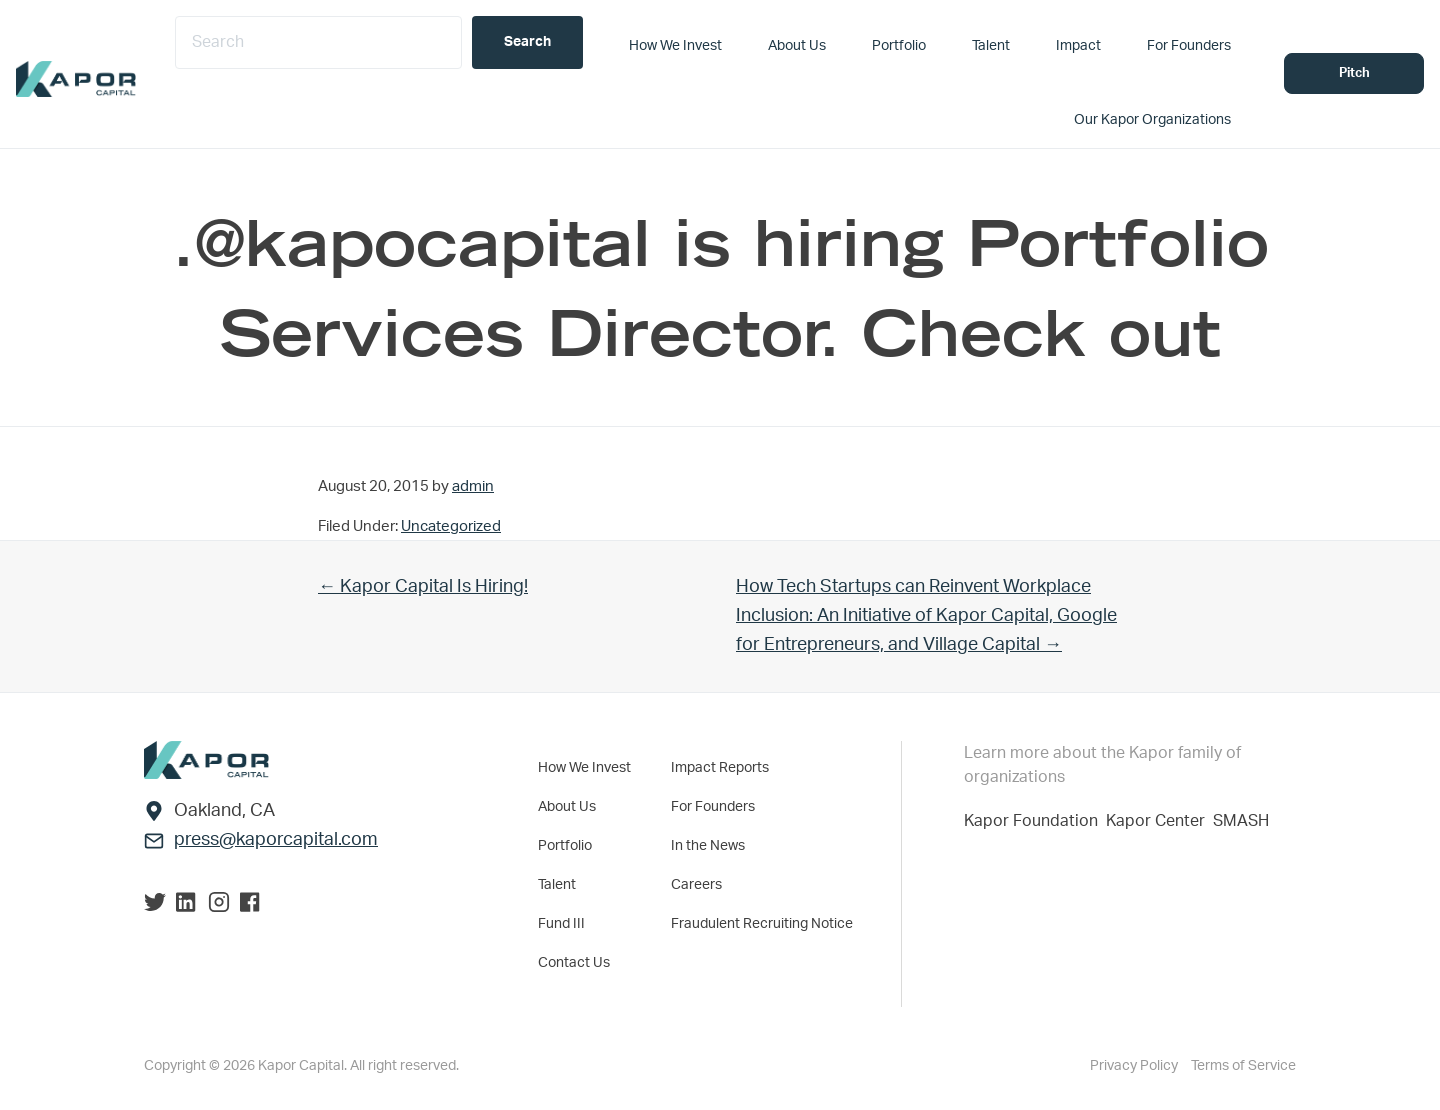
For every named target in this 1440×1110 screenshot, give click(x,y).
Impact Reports (720, 768)
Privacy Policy (1135, 1066)
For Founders (713, 807)
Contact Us (574, 963)
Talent (557, 885)
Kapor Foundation (1035, 821)
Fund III (561, 924)
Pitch (1354, 73)
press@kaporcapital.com (276, 840)
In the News (708, 846)
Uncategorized (451, 526)
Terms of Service (1243, 1066)
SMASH (1241, 821)
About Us (567, 807)
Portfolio (565, 846)
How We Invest (584, 768)
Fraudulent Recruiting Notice (762, 924)
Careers (696, 885)
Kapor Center (1159, 821)
